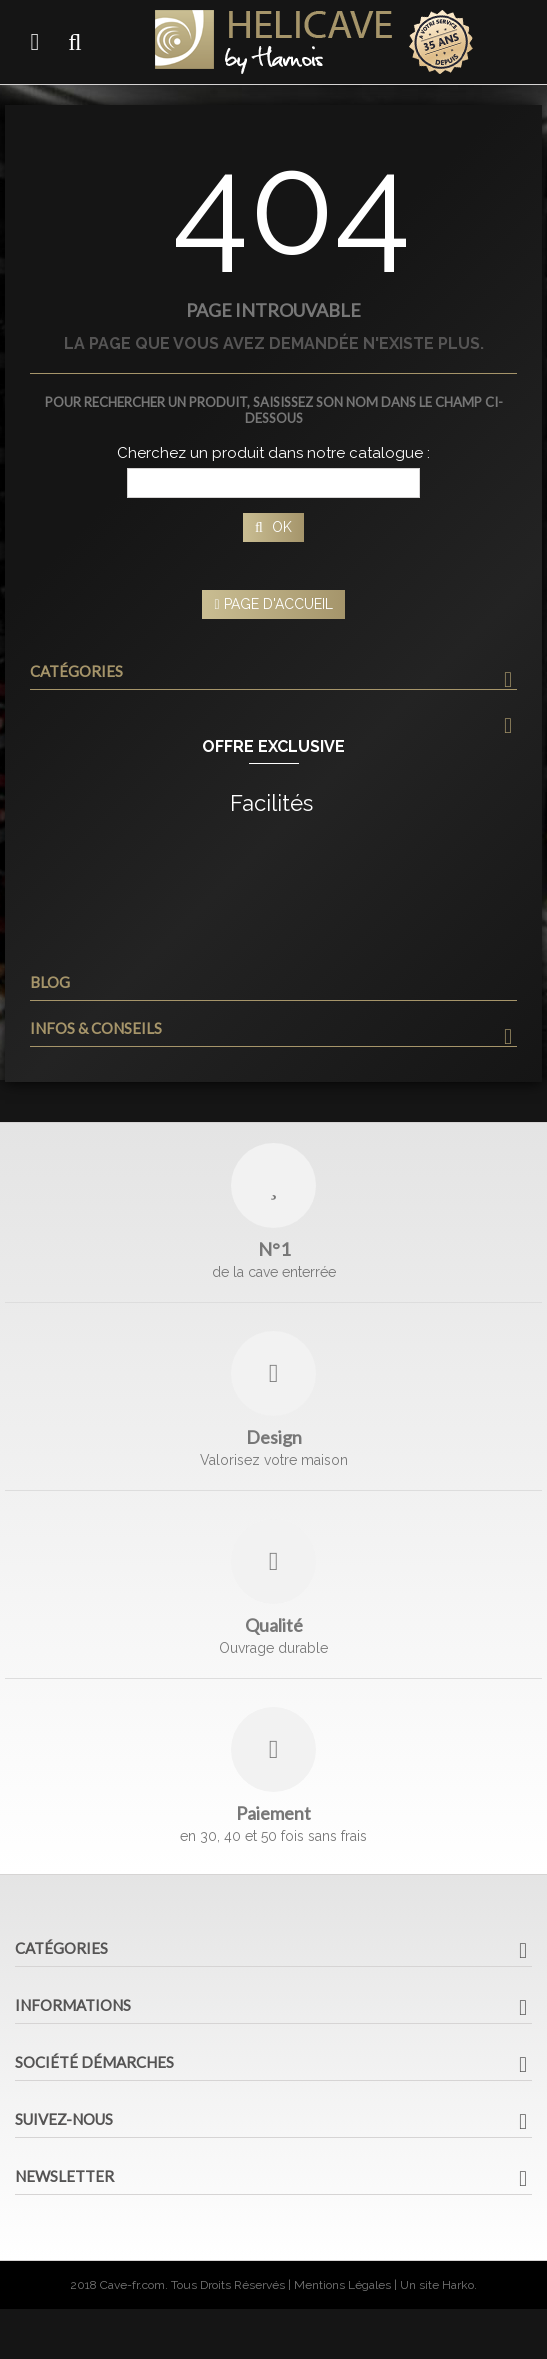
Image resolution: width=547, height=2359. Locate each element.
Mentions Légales (342, 2285)
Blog (50, 982)
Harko (458, 2285)
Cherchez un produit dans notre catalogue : (273, 453)
